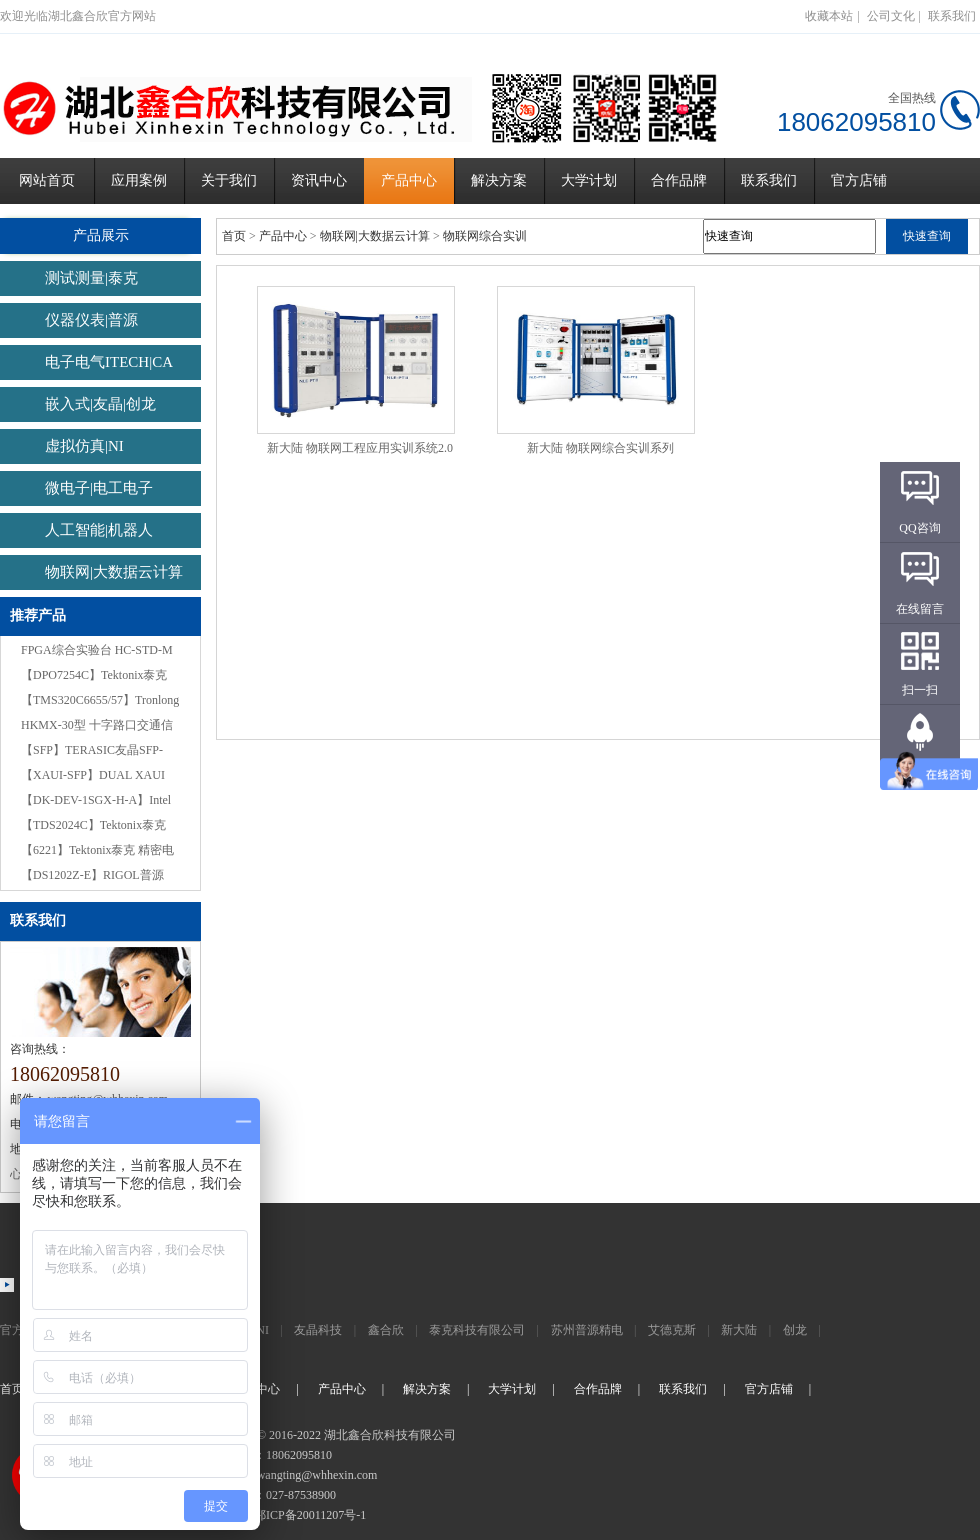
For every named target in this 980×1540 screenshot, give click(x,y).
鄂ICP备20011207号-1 (310, 1515)
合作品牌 (679, 180)
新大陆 (739, 1330)
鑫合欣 (386, 1330)
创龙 (795, 1330)
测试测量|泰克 (91, 278)
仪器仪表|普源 (91, 320)
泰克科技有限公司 (477, 1330)
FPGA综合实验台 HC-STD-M (97, 650)
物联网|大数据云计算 (114, 572)
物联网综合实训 (485, 236)
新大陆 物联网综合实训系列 (600, 448)
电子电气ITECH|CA (109, 362)
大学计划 (589, 180)
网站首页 (47, 180)
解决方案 (499, 180)
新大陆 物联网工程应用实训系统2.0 (360, 448)
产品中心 (409, 180)
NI (262, 1330)
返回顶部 (920, 771)
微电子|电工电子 (99, 488)
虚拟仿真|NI (84, 446)
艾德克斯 (672, 1330)
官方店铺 (859, 180)
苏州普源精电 (587, 1330)
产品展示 (100, 235)
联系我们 (952, 16)
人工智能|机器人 (99, 530)
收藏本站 (829, 16)
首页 (234, 236)
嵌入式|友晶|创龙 (100, 404)
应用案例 (139, 180)
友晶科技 (318, 1330)
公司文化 (891, 16)
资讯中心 (319, 180)
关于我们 (229, 180)
